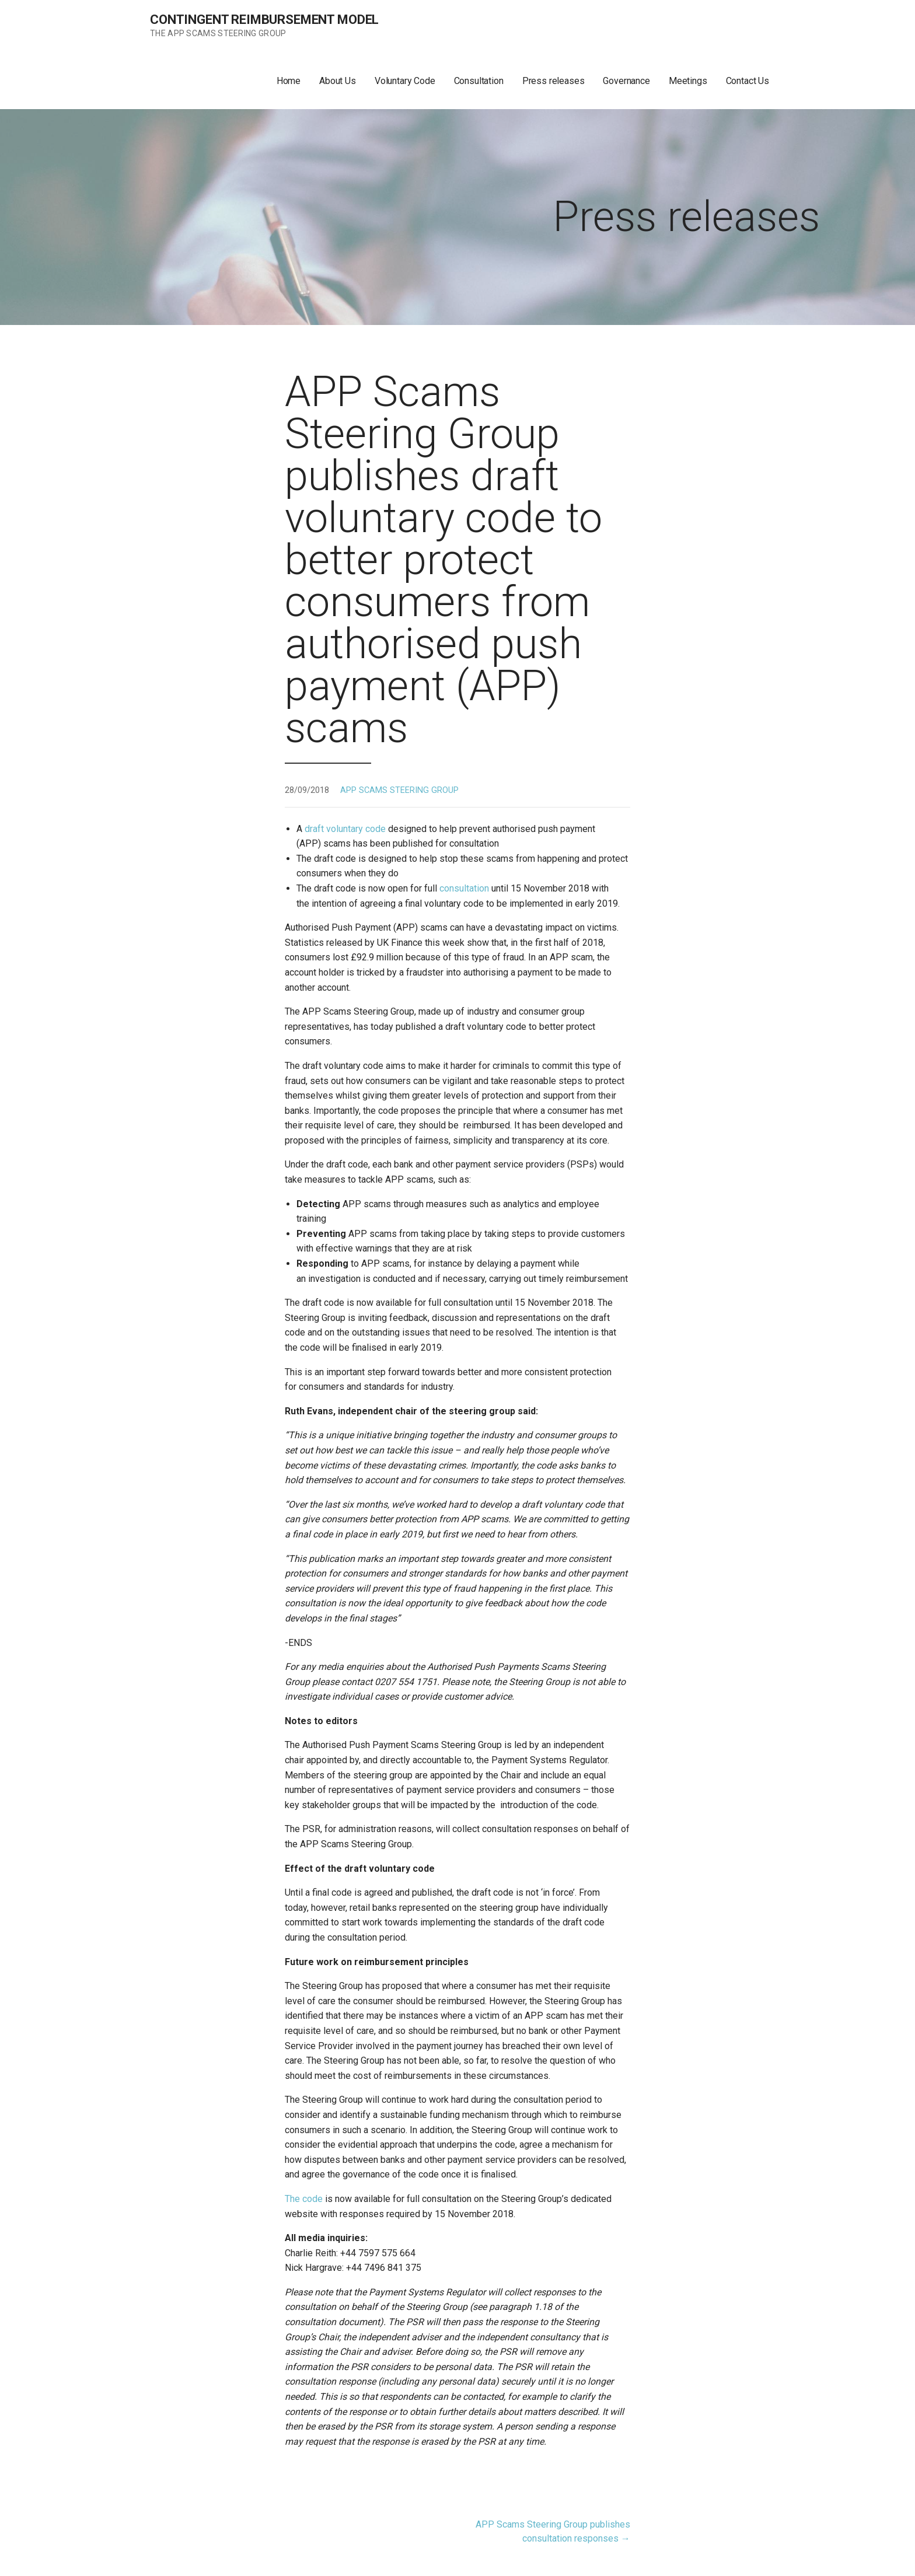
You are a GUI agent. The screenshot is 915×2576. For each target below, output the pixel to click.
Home (289, 80)
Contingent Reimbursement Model (264, 19)
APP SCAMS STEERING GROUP (399, 790)
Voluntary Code (405, 80)
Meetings (688, 80)
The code (304, 2198)
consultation (464, 888)
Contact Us (747, 80)
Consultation (479, 80)
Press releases (553, 80)
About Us (337, 80)
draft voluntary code (345, 828)
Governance (626, 80)
